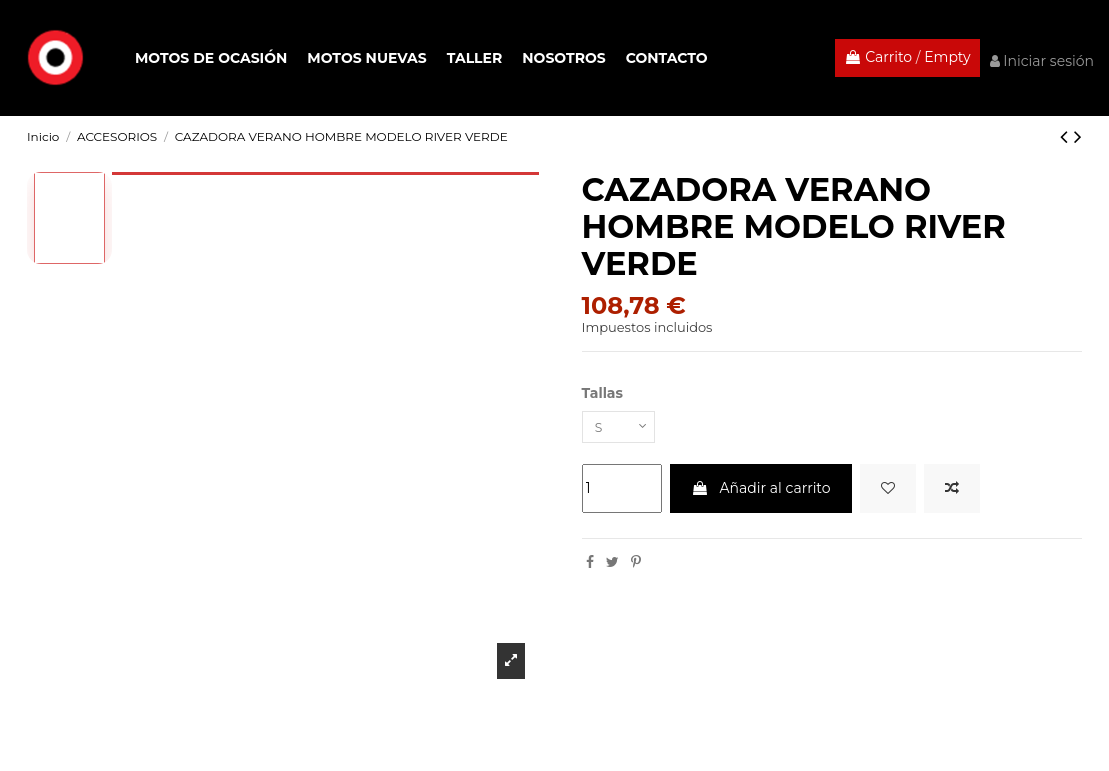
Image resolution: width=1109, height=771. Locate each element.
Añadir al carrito (761, 492)
